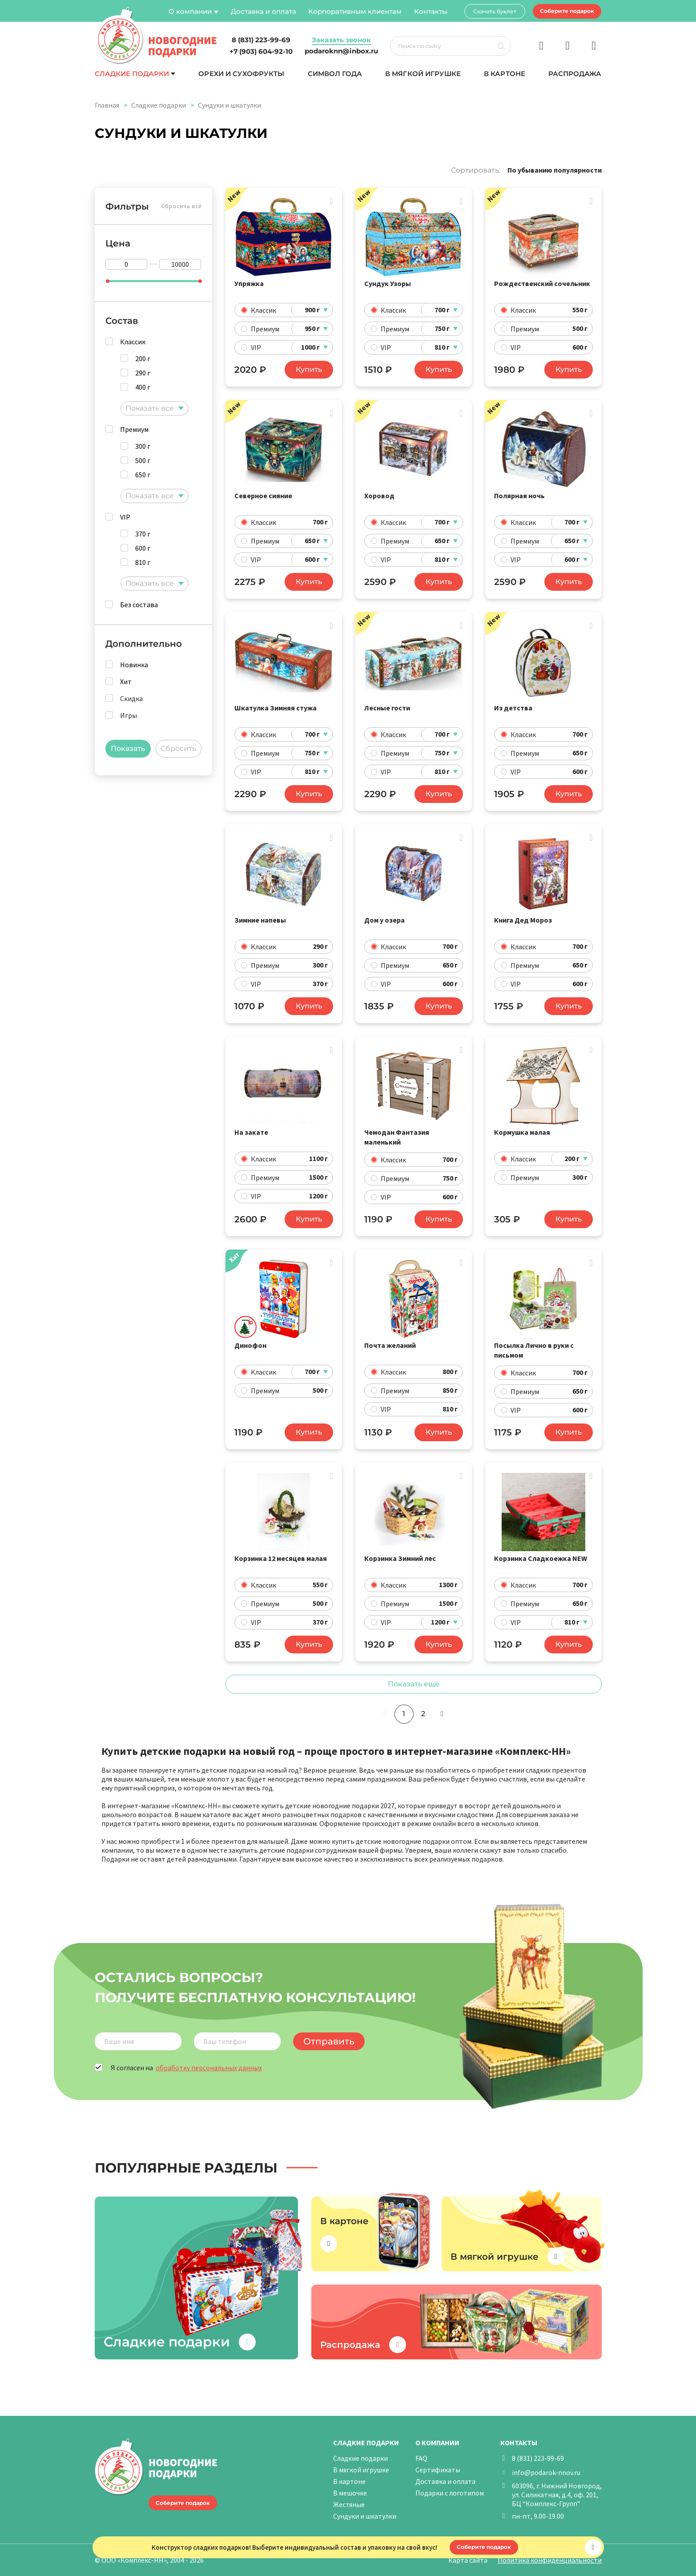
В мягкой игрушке (423, 74)
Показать (128, 748)
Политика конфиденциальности (550, 2560)
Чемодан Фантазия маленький (396, 1137)
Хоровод (379, 495)
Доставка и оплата (263, 11)
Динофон (250, 1345)
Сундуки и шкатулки (364, 2515)
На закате (251, 1132)
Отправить (328, 2041)
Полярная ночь (519, 495)
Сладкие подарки (132, 74)
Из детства (513, 707)
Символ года (335, 74)
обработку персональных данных (209, 2067)
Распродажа (574, 74)
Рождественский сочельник (542, 283)
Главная (107, 105)
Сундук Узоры (387, 283)
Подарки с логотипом (449, 2492)
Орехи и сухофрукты (241, 74)
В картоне (504, 74)
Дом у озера (384, 919)
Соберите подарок (567, 11)
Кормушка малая (522, 1132)
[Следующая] (442, 1714)
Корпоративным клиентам (355, 11)
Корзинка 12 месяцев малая (280, 1558)
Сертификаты (437, 2469)
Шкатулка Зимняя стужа (275, 707)
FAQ (421, 2458)
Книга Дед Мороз (523, 919)
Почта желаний (390, 1345)
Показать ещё (413, 1684)
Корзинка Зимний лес (400, 1558)
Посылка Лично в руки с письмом (534, 1350)
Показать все (149, 408)
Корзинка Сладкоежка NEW (540, 1558)
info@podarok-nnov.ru (546, 2472)
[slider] (107, 280)
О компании (190, 11)
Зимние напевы (260, 919)
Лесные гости (387, 707)
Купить (309, 369)
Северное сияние (263, 495)
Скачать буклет (494, 11)
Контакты (430, 11)
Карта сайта (467, 2560)
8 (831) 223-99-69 (538, 2458)
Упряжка (249, 283)
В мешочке (350, 2492)
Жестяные (349, 2504)
